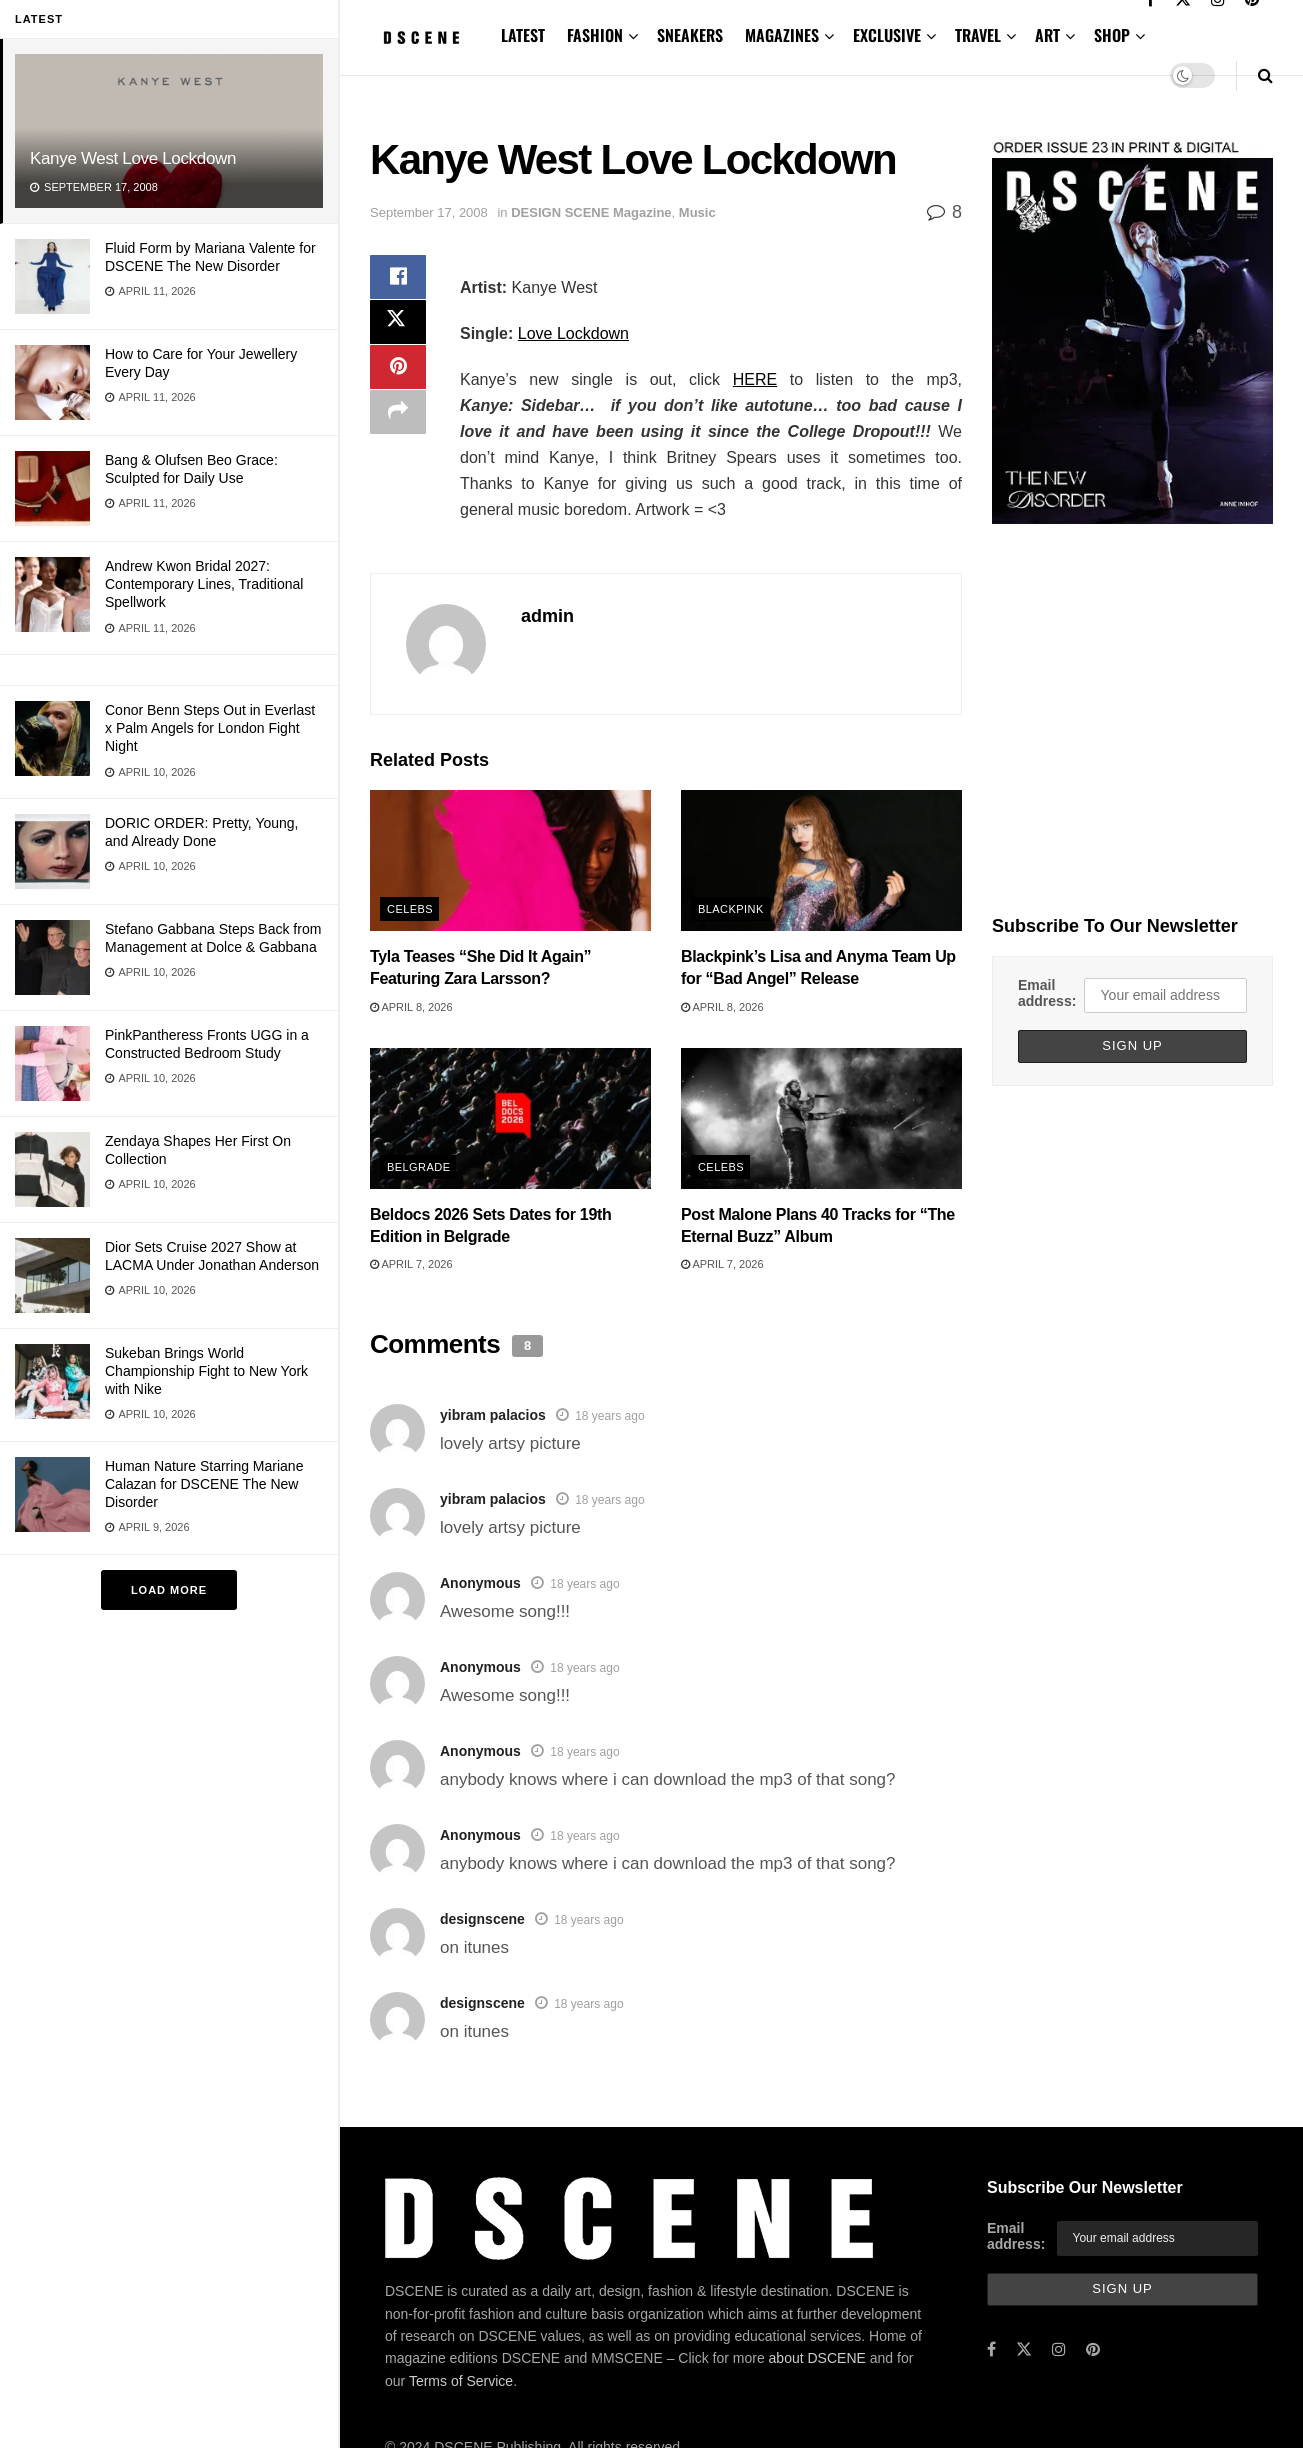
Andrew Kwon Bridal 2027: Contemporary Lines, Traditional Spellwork (204, 584)
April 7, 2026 (411, 1264)
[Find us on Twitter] (1024, 2349)
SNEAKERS (690, 35)
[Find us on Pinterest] (1093, 2349)
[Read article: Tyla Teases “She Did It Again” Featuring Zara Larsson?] (510, 860)
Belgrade (418, 1167)
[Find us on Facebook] (991, 2349)
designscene (482, 1919)
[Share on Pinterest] (398, 375)
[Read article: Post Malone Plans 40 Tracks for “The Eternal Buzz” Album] (821, 1118)
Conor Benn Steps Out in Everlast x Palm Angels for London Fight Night (210, 728)
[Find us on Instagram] (1059, 2349)
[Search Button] (1265, 75)
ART (1047, 35)
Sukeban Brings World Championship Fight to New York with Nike (206, 1371)
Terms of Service (461, 2381)
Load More (169, 1590)
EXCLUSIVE (887, 35)
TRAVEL (978, 35)
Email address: (1047, 993)
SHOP (1112, 35)
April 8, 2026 (411, 1007)
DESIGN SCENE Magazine (591, 212)
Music (697, 212)
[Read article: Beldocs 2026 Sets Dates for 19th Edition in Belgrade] (510, 1118)
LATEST (523, 35)
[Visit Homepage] (421, 37)
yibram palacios (493, 1415)
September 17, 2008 (429, 212)
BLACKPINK (731, 909)
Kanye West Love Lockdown (133, 158)
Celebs (410, 909)
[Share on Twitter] (398, 327)
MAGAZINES (782, 35)
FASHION (595, 35)
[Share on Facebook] (398, 279)
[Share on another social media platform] (398, 423)
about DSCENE (817, 2358)
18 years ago (609, 1416)
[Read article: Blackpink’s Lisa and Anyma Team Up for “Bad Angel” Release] (821, 860)
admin (547, 616)
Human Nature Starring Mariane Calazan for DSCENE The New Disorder (204, 1484)
